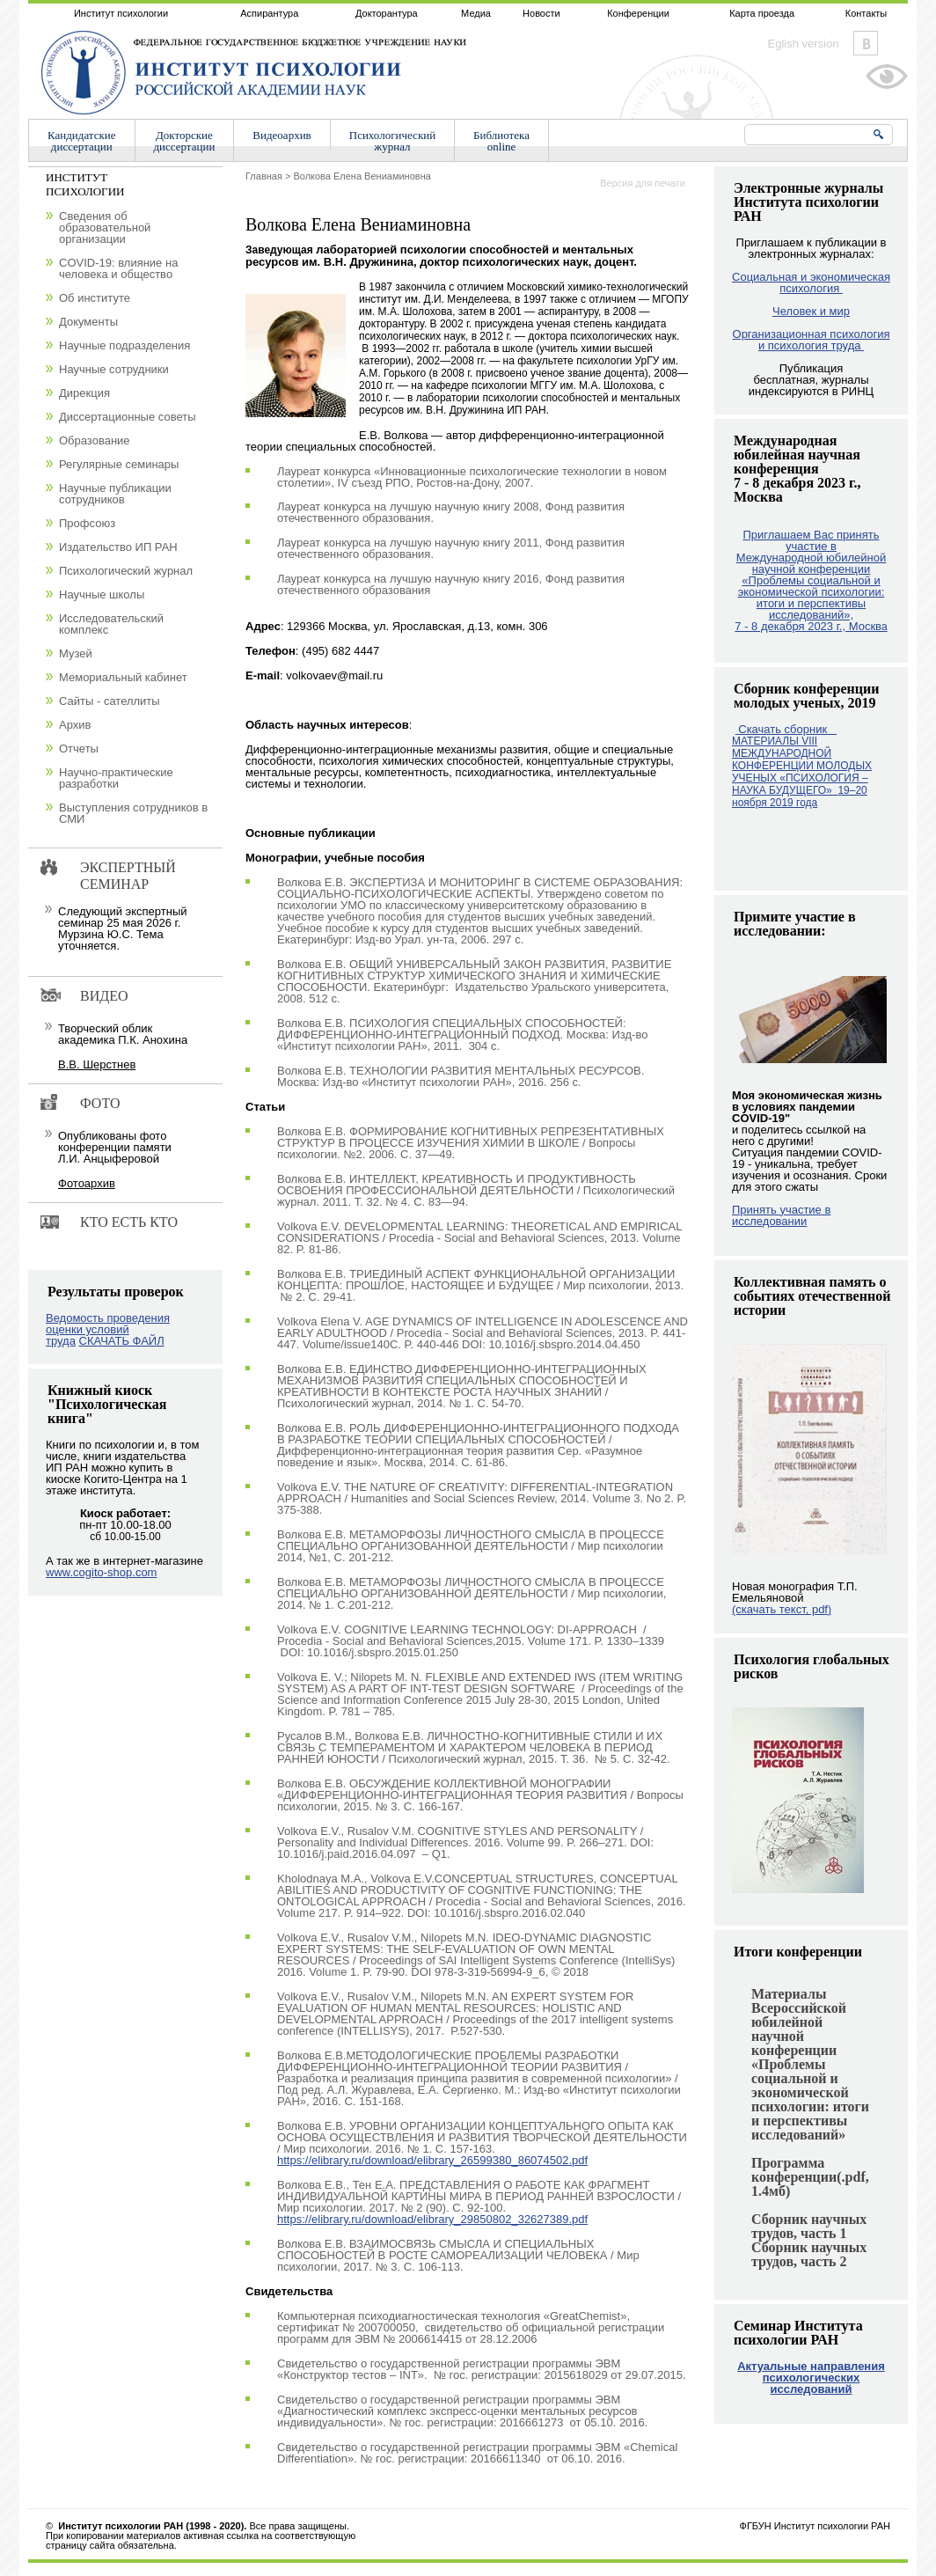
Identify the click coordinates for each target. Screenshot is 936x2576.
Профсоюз (87, 523)
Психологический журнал (126, 570)
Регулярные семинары (119, 464)
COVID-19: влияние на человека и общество (118, 268)
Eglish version (803, 43)
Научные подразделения (124, 345)
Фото (100, 1103)
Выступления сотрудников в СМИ (133, 813)
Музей (75, 653)
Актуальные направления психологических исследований (811, 2377)
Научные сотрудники (114, 369)
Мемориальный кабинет (123, 677)
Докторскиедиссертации (185, 140)
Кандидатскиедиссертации (82, 140)
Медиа (476, 13)
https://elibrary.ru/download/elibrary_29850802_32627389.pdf (432, 2219)
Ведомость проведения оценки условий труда (108, 1329)
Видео (104, 995)
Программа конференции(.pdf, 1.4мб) (810, 2176)
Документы (88, 321)
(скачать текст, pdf (781, 1609)
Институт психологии (121, 13)
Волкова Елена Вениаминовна (361, 176)
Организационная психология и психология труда (811, 339)
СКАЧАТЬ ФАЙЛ (122, 1340)
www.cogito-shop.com (101, 1572)
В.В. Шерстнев (96, 1064)
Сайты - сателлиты (109, 701)
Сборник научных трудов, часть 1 (809, 2226)
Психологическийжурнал (392, 140)
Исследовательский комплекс (111, 624)
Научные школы (101, 594)
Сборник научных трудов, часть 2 (809, 2254)
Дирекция (84, 393)
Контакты (866, 13)
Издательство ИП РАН (118, 547)
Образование (94, 440)
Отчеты (79, 748)
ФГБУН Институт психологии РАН (815, 2526)
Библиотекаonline (501, 140)
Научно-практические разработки (116, 778)
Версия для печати (642, 183)
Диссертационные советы (127, 416)
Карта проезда (761, 13)
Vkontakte (865, 43)
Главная (263, 176)
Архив (75, 724)
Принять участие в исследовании (781, 1215)
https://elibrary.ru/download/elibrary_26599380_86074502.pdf (432, 2160)
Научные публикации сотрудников (115, 493)
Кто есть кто (129, 1222)
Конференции (638, 13)
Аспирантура (269, 13)
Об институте (94, 298)
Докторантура (386, 13)
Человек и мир (811, 311)
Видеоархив (281, 135)
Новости (541, 13)
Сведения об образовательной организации (104, 227)
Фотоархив (86, 1183)
